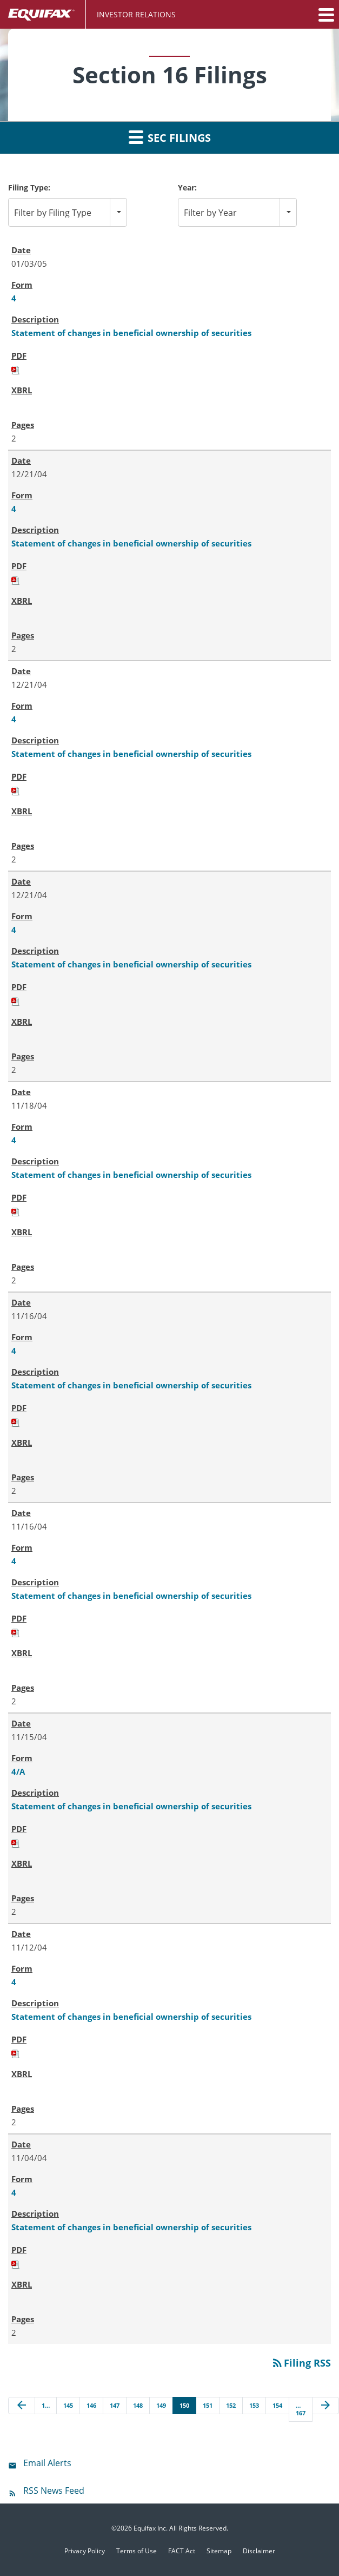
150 (184, 2405)
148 (138, 2405)
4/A (18, 1771)
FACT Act (181, 2551)
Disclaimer (259, 2551)
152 (231, 2405)
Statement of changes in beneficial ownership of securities (131, 332)
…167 (300, 2409)
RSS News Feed (53, 2490)
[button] (325, 14)
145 (68, 2405)
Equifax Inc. (151, 2528)
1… (46, 2405)
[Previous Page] (21, 2405)
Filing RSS (301, 2362)
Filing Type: (29, 187)
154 (277, 2405)
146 (91, 2405)
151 (207, 2405)
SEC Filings (170, 136)
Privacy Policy (84, 2551)
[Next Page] (325, 2405)
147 (114, 2405)
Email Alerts (47, 2463)
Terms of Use (136, 2551)
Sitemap (219, 2551)
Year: (187, 187)
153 (254, 2405)
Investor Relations (136, 14)
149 (161, 2405)
